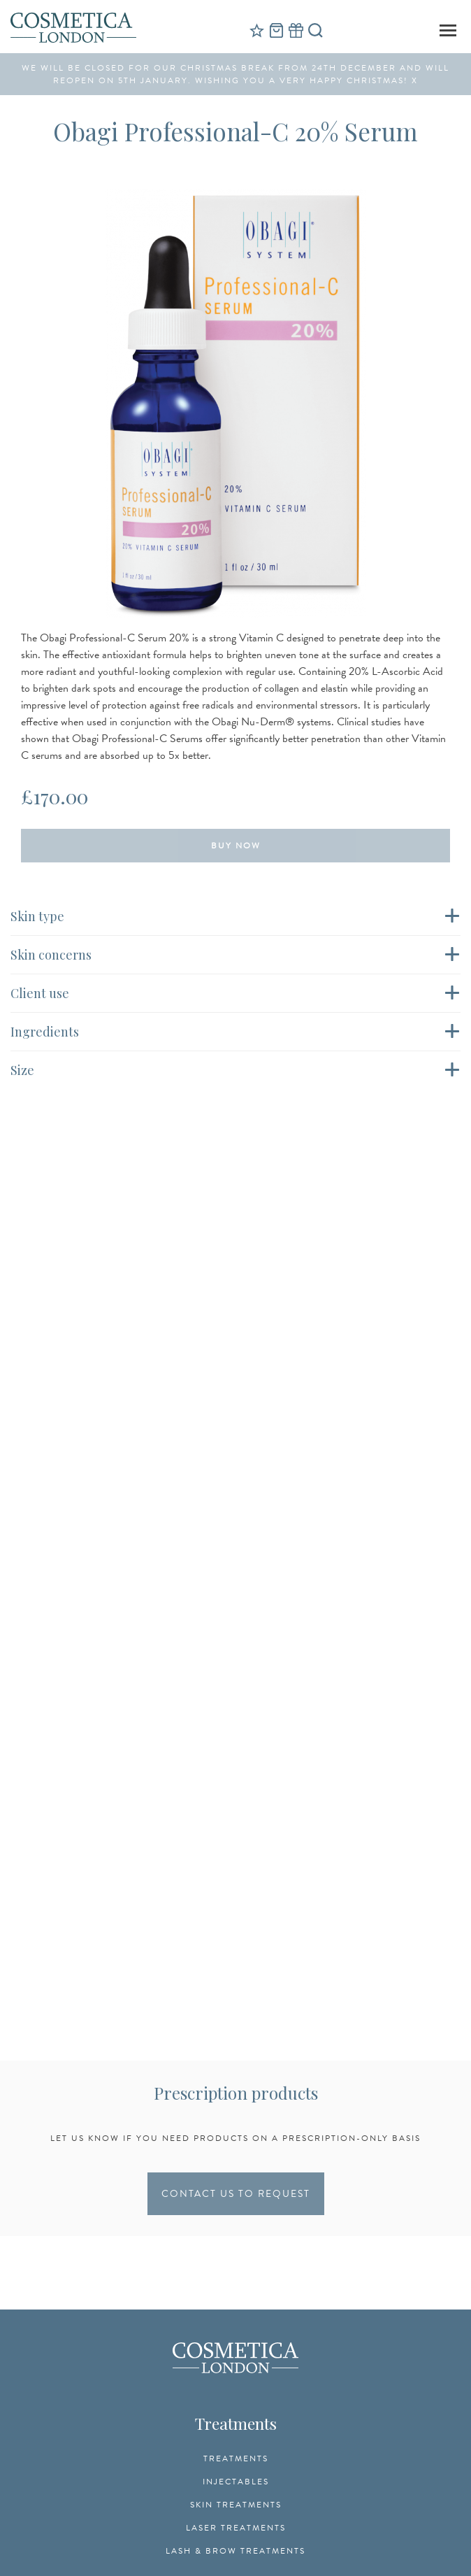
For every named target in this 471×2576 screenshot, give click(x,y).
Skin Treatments (236, 2504)
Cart (276, 30)
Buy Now (236, 845)
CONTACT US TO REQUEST (235, 2193)
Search (315, 30)
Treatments (235, 2458)
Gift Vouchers (295, 30)
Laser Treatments (236, 2527)
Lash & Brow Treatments (235, 2551)
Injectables (236, 2481)
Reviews (256, 30)
